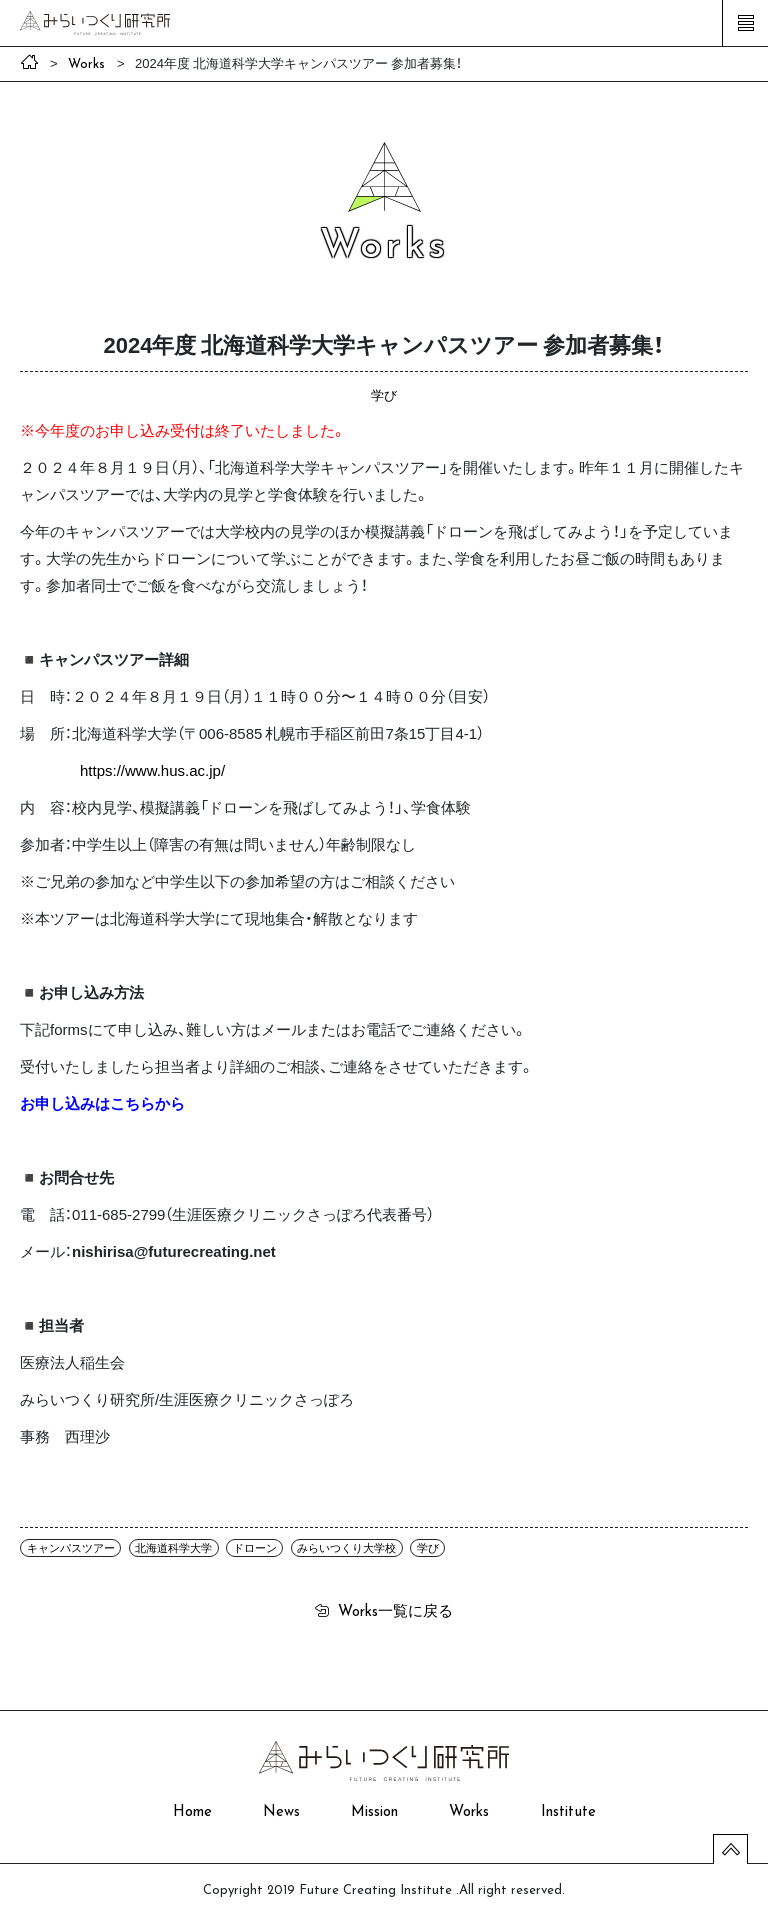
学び (384, 394)
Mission (374, 1812)
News (281, 1812)
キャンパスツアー (71, 1548)
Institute (568, 1812)
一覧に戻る (395, 1610)
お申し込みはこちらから (102, 1103)
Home (192, 1812)
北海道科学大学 (173, 1548)
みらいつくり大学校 (346, 1548)
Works (469, 1812)
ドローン (255, 1548)
